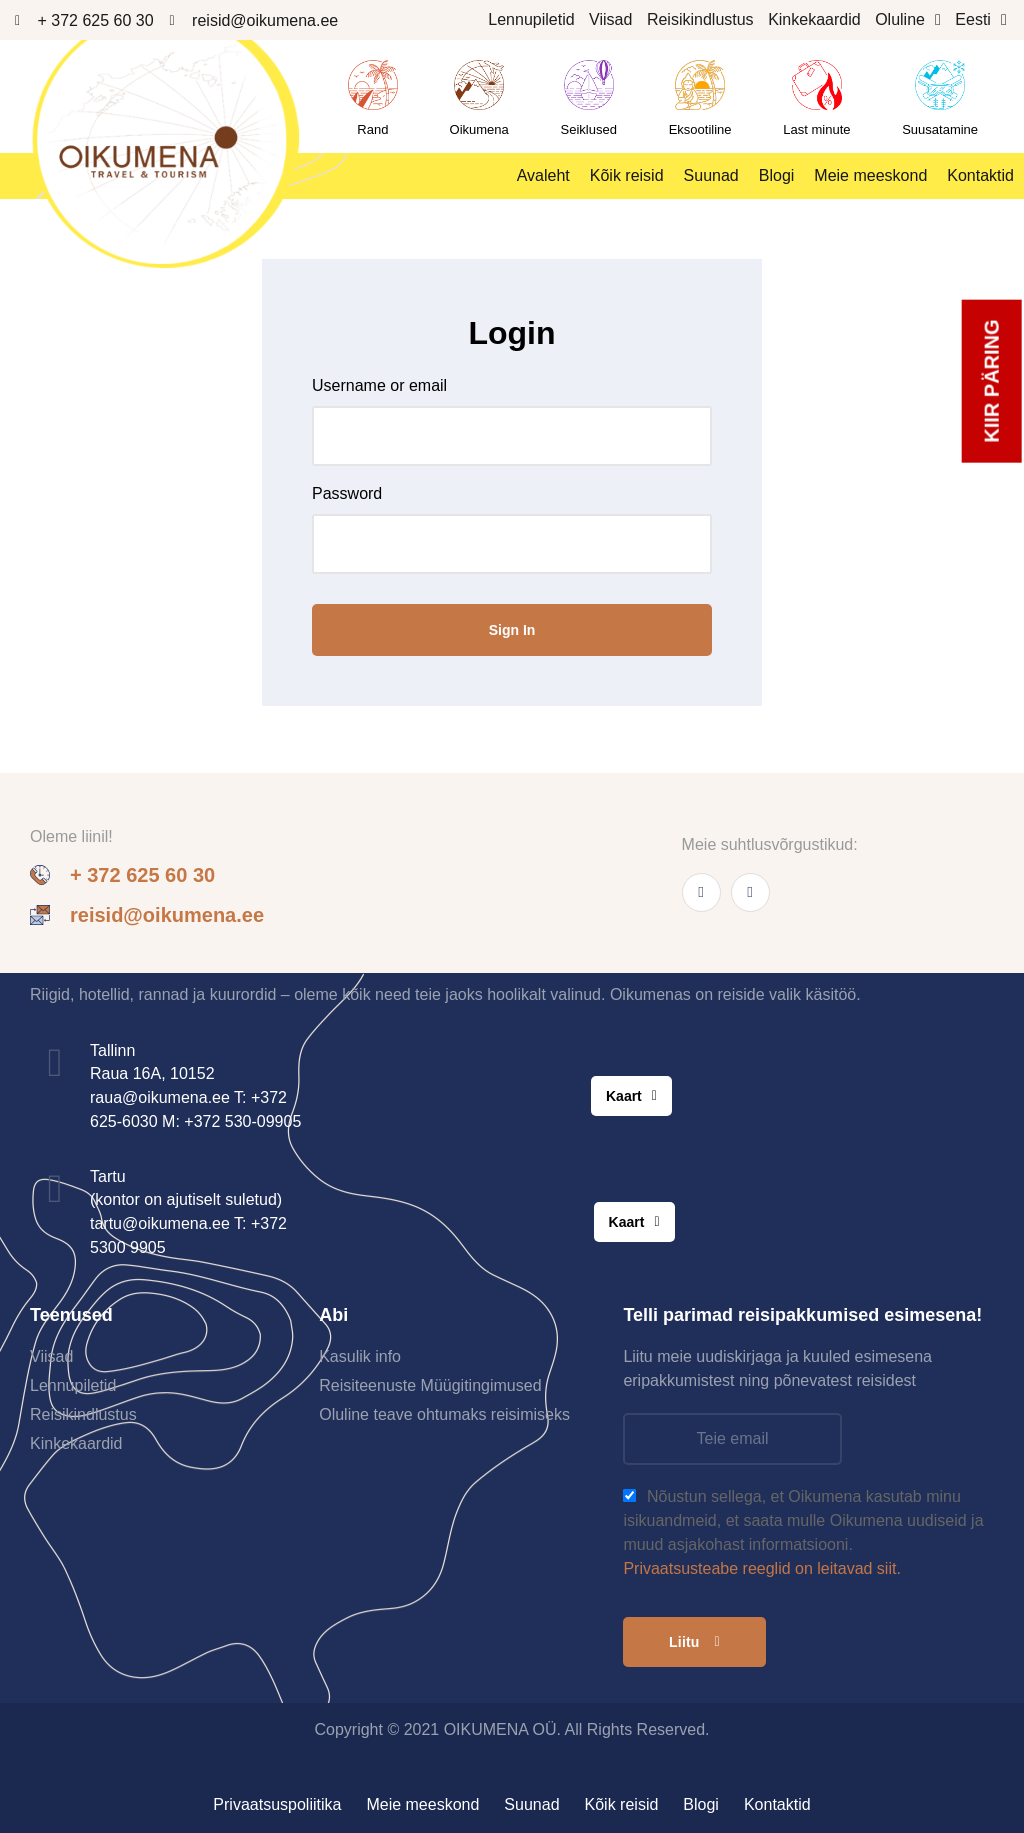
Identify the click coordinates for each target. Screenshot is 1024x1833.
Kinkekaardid (814, 19)
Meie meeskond (870, 175)
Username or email (379, 385)
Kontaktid (980, 175)
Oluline (908, 20)
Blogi (777, 175)
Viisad (610, 19)
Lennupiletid (531, 19)
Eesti (980, 20)
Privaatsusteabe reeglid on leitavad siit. (762, 1568)
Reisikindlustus (700, 19)
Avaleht (543, 175)
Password (347, 493)
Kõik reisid (627, 175)
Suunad (711, 175)
